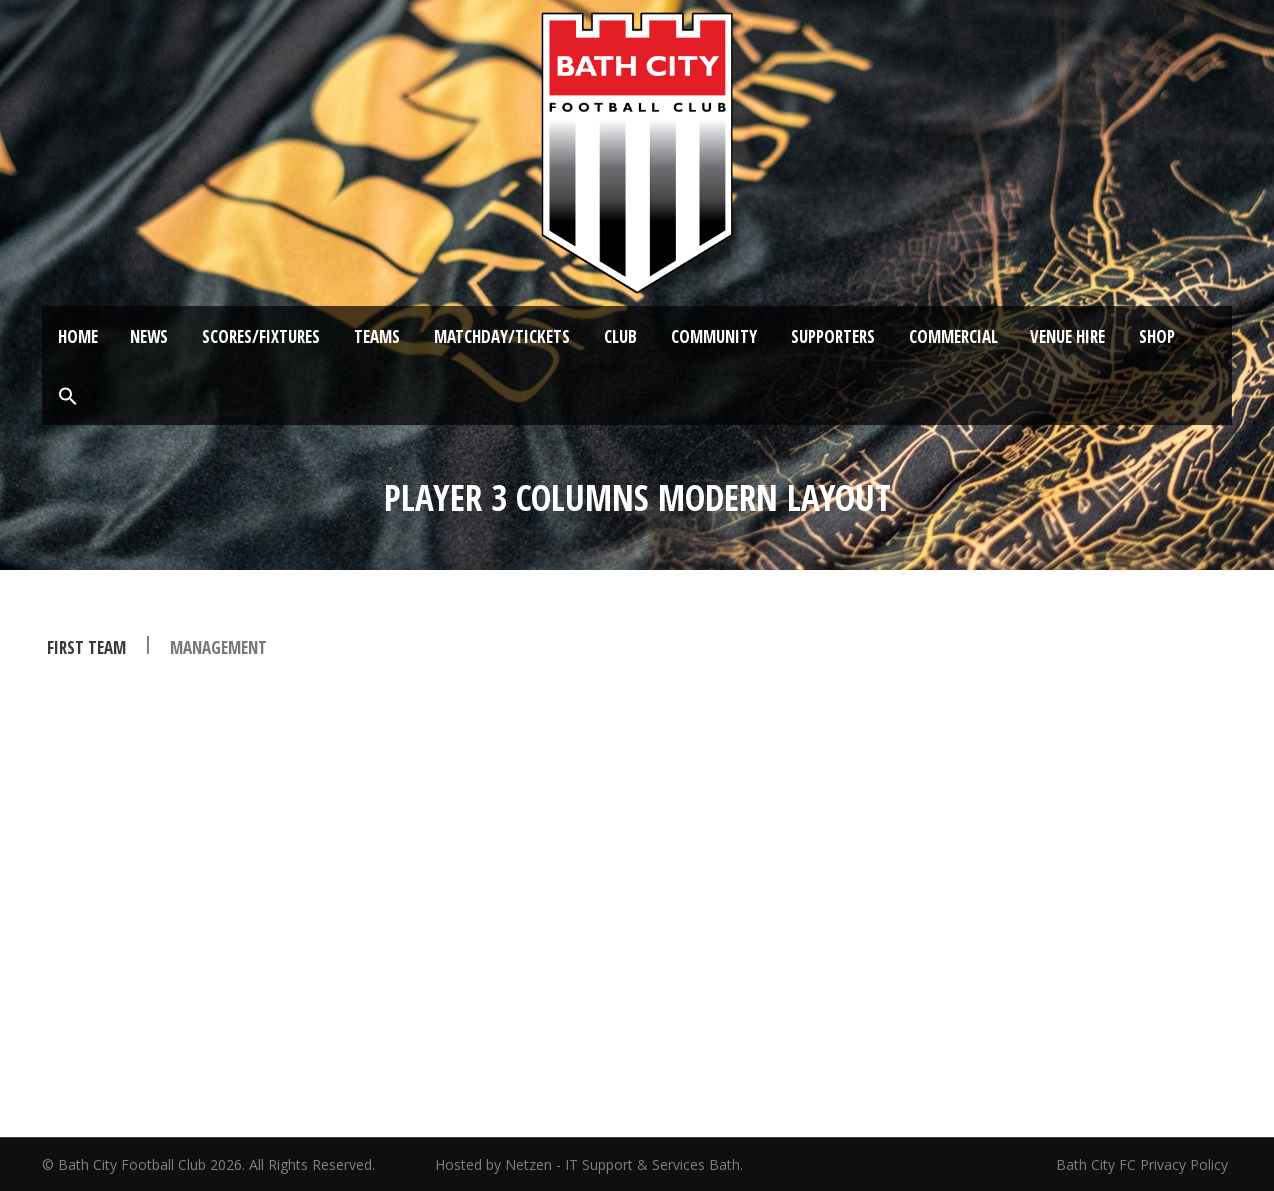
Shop (1157, 336)
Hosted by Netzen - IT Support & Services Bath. (589, 1164)
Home (78, 336)
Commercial (953, 336)
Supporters (833, 336)
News (149, 336)
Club (620, 336)
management (218, 647)
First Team (86, 647)
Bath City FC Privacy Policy (1144, 1164)
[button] (68, 397)
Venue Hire (1067, 336)
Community (714, 336)
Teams (377, 336)
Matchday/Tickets (502, 336)
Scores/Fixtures (261, 336)
